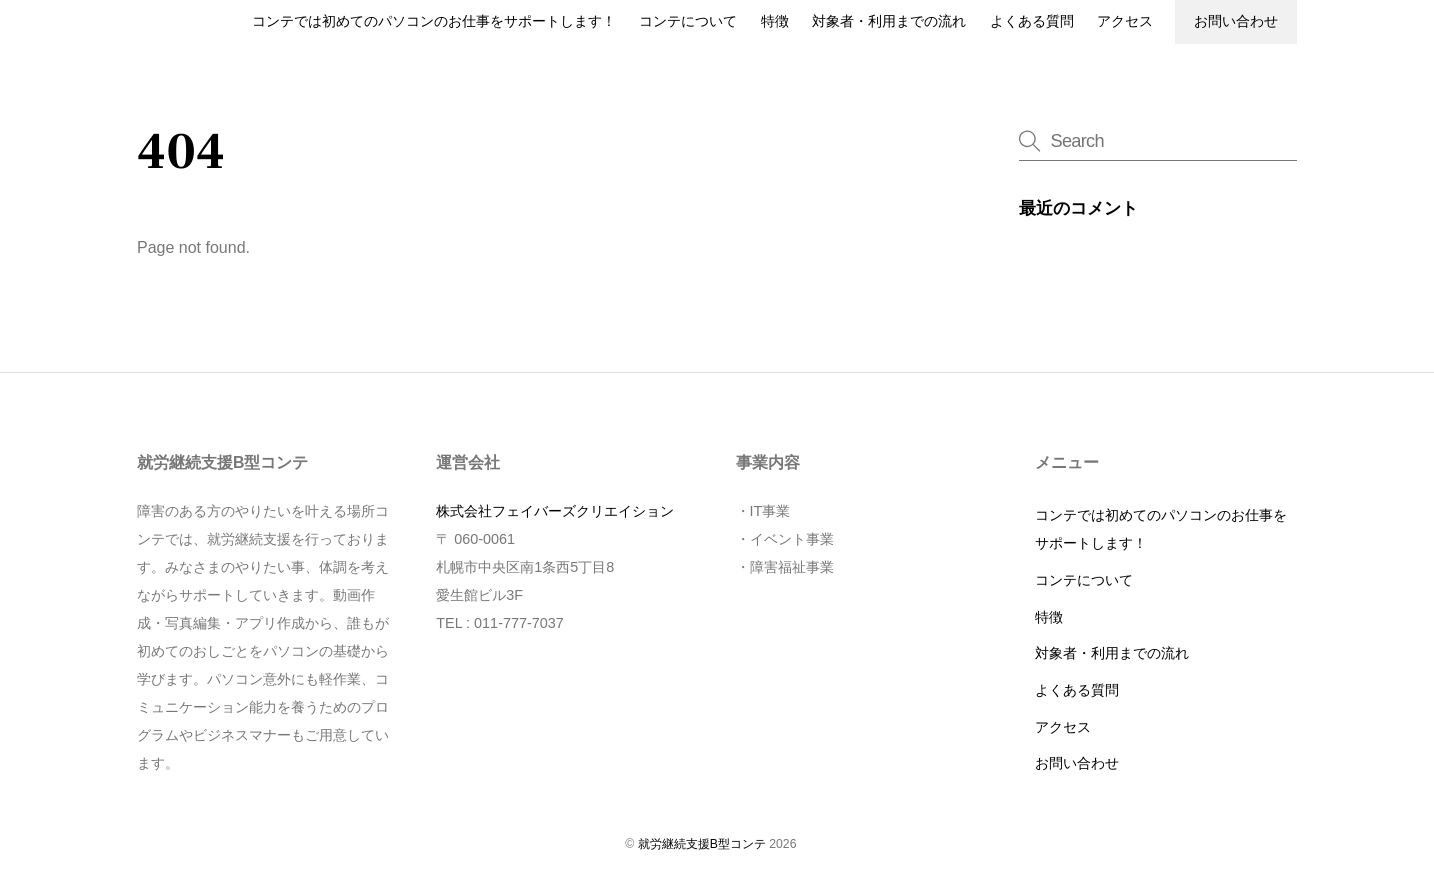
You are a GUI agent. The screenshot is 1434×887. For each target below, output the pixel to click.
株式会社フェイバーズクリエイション (555, 511)
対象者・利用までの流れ (889, 21)
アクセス (1125, 21)
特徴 (775, 21)
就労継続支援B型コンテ (702, 844)
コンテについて (688, 21)
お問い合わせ (1236, 21)
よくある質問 (1032, 21)
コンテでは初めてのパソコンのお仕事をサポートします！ (434, 21)
